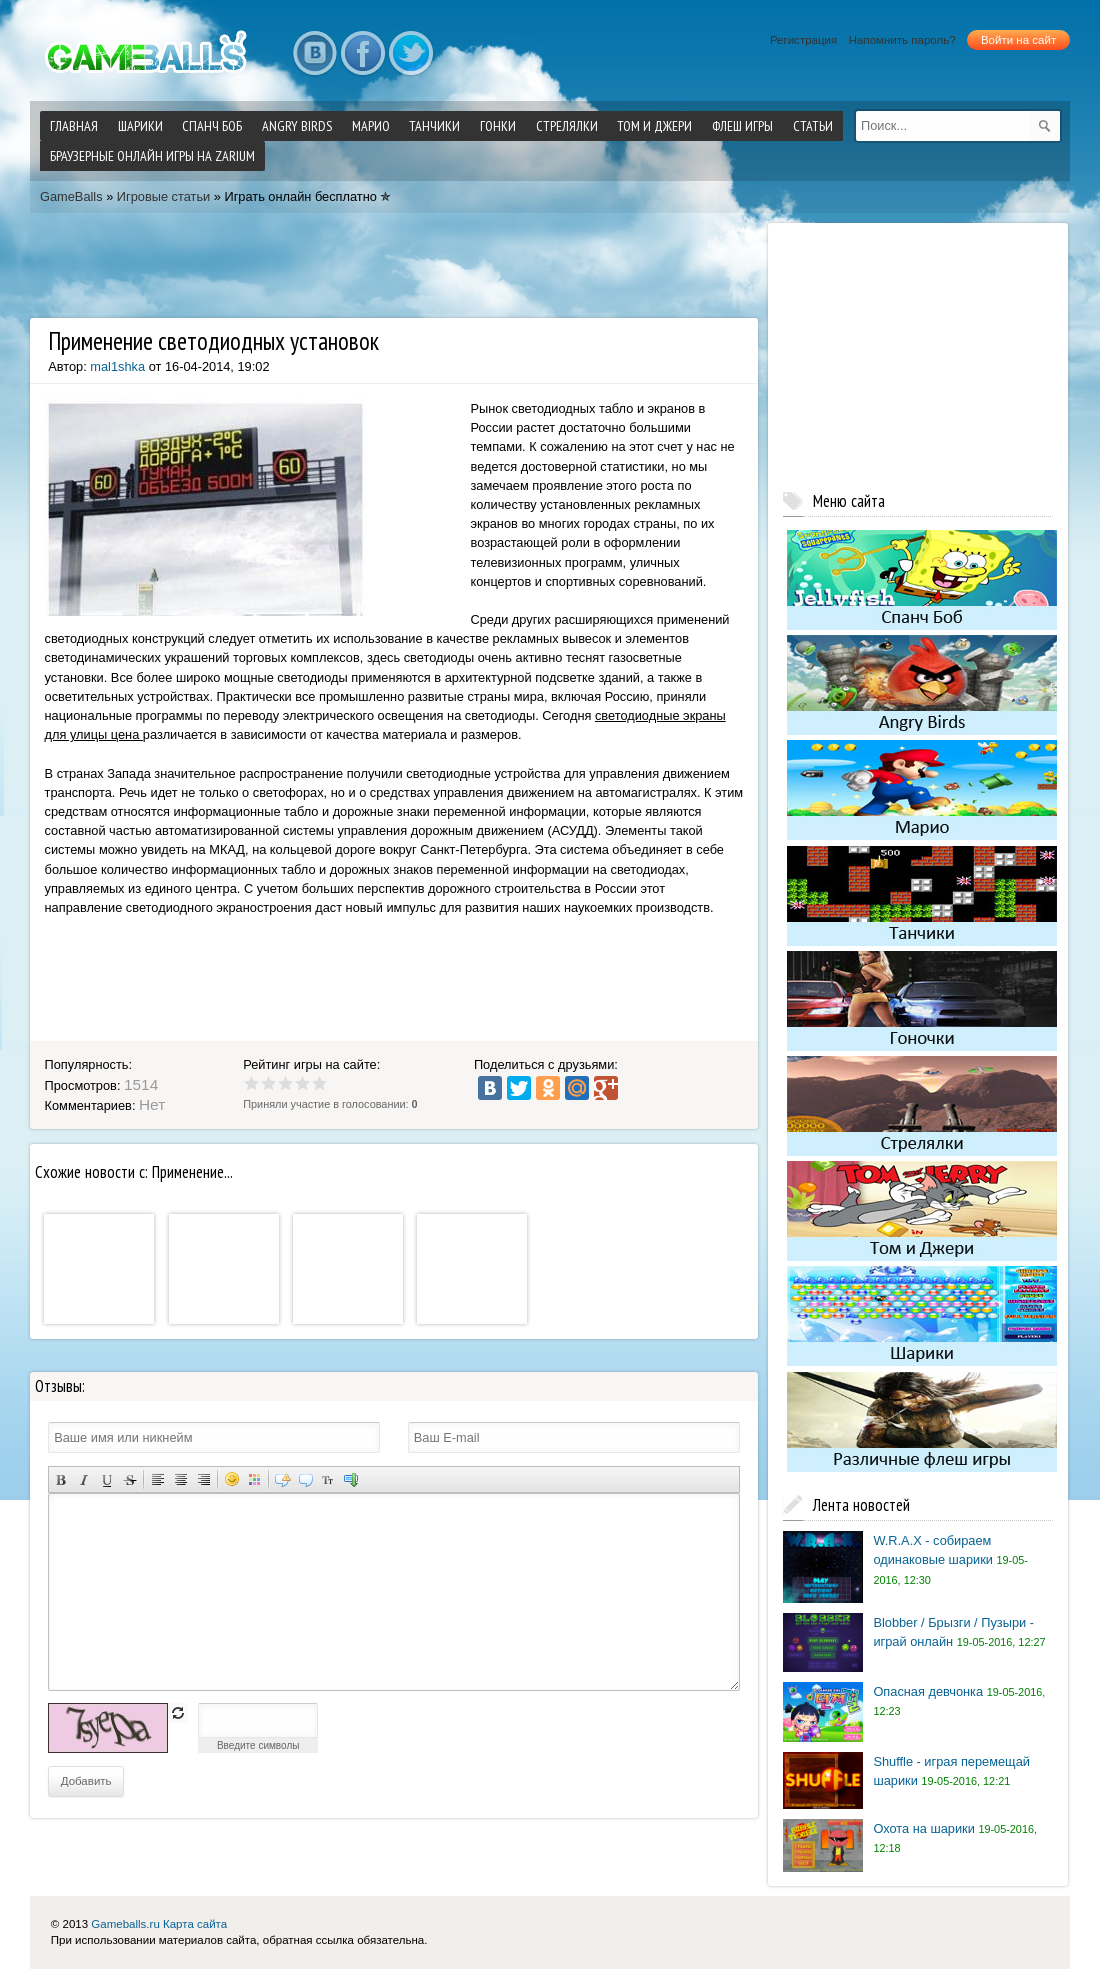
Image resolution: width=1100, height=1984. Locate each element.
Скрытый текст (282, 1479)
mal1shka (117, 366)
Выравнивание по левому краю (157, 1479)
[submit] (1045, 126)
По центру (180, 1479)
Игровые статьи (163, 196)
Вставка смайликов (231, 1479)
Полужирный (60, 1479)
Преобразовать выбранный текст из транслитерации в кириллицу (328, 1479)
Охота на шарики (923, 1828)
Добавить (86, 1781)
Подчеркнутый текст (106, 1479)
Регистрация (803, 40)
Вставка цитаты (305, 1479)
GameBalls (71, 196)
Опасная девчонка (928, 1691)
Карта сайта (195, 1924)
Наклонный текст (83, 1479)
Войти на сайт (1018, 40)
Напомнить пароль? (902, 40)
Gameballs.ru (125, 1924)
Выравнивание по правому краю (203, 1479)
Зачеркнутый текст (129, 1479)
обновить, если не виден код (178, 1713)
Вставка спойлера (351, 1479)
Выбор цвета (254, 1479)
